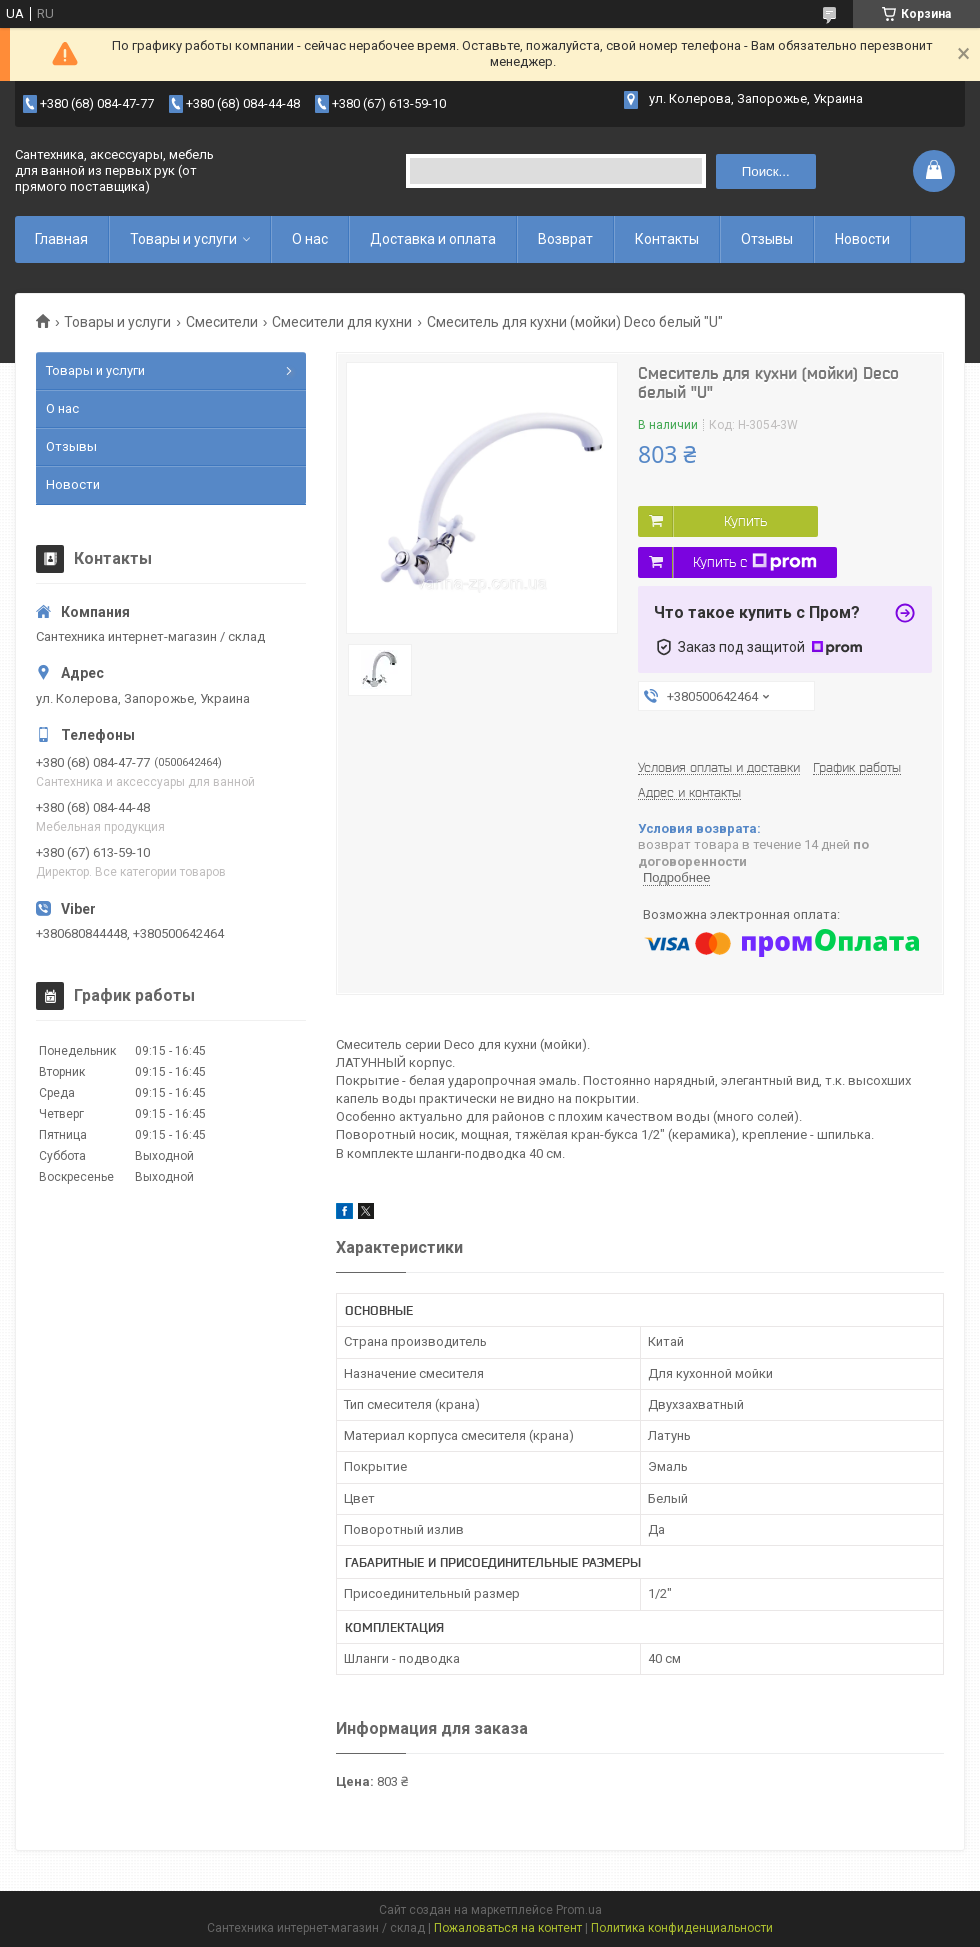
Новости (862, 239)
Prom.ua (579, 1910)
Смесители (222, 322)
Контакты (667, 239)
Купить (745, 521)
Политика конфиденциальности (682, 1928)
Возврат (565, 239)
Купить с (755, 562)
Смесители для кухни (342, 322)
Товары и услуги (183, 239)
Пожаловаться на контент (508, 1928)
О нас (310, 239)
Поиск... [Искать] (766, 171)
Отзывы (767, 239)
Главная (61, 239)
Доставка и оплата (433, 239)
